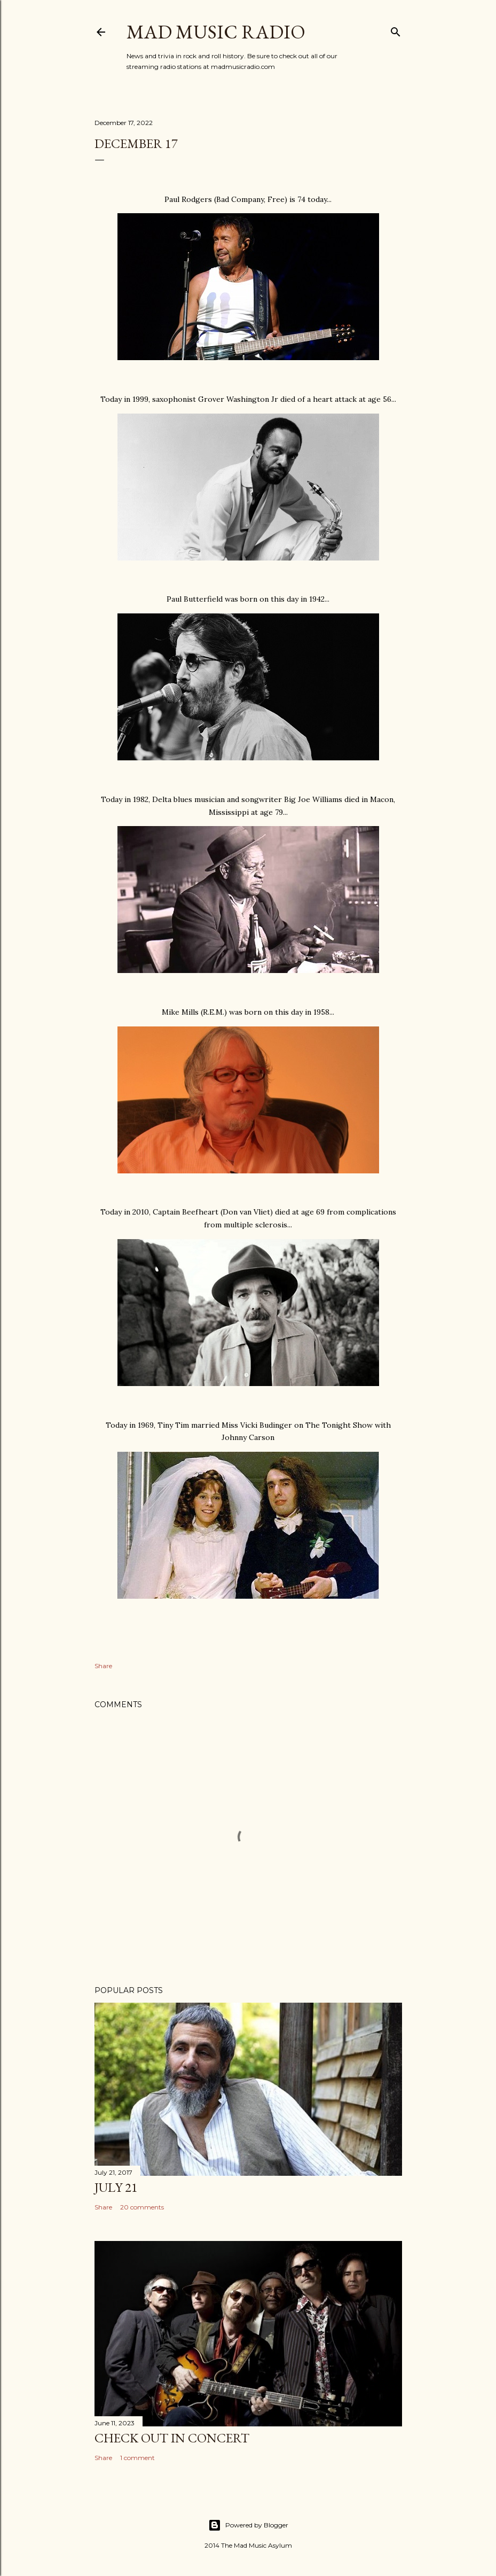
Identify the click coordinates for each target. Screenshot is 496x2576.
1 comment (137, 2458)
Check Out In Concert (172, 2438)
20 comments (142, 2207)
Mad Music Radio (216, 31)
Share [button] (103, 1666)
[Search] (395, 29)
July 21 (116, 2187)
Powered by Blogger (248, 2525)
